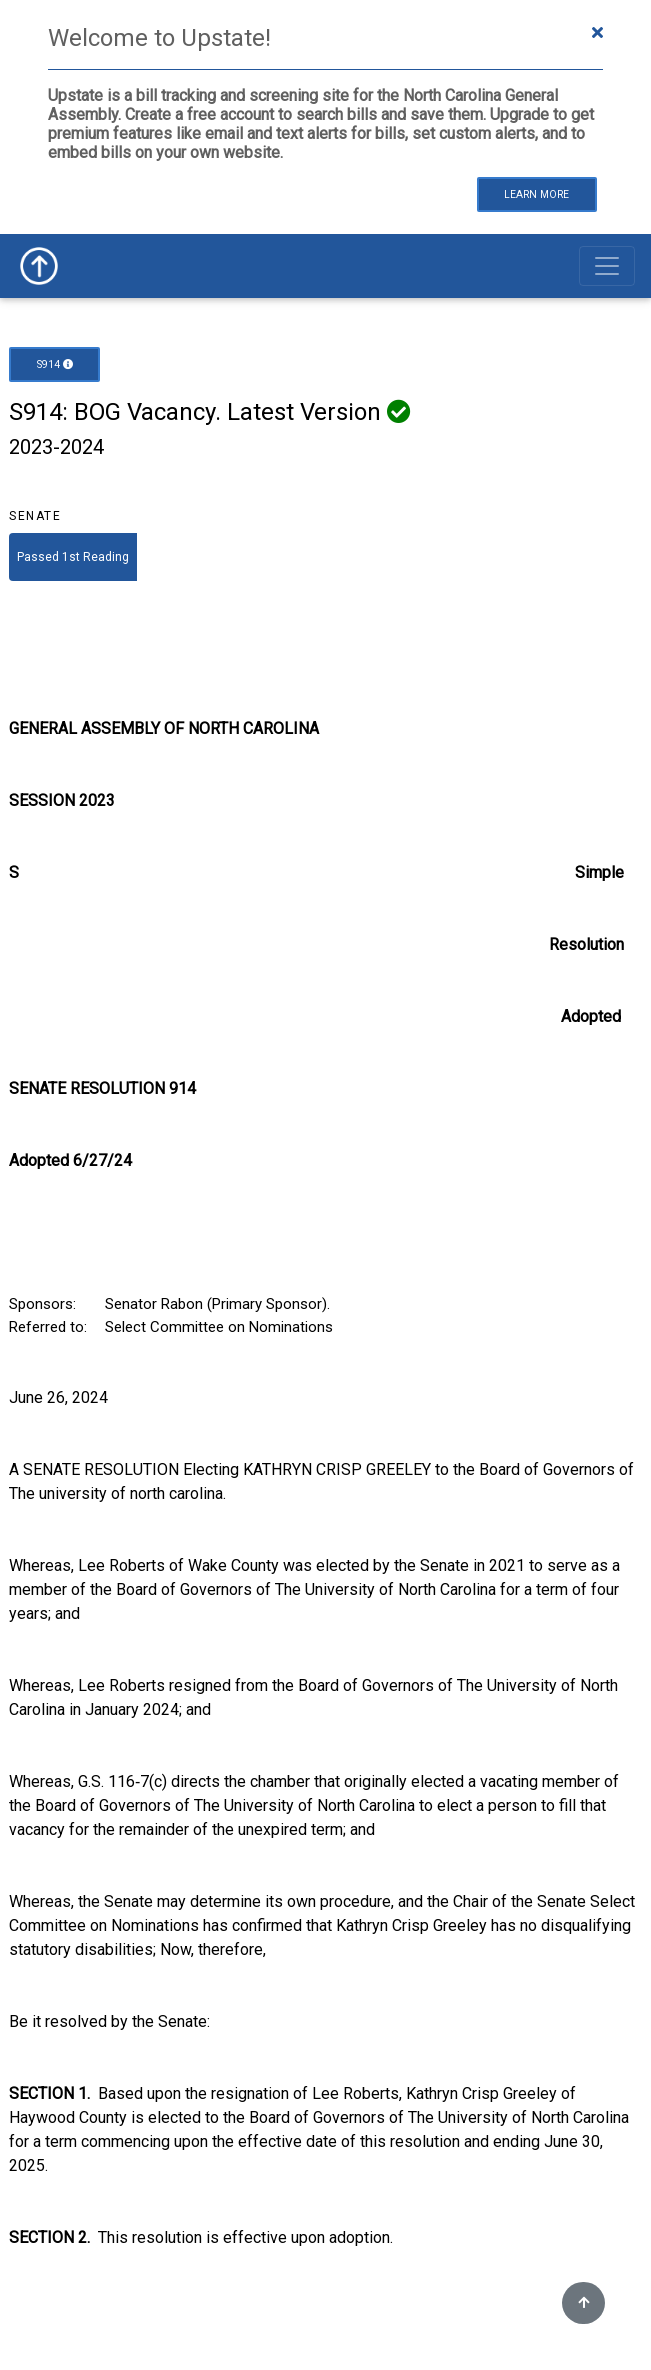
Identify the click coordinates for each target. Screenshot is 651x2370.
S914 (55, 364)
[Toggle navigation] (607, 266)
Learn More (536, 194)
